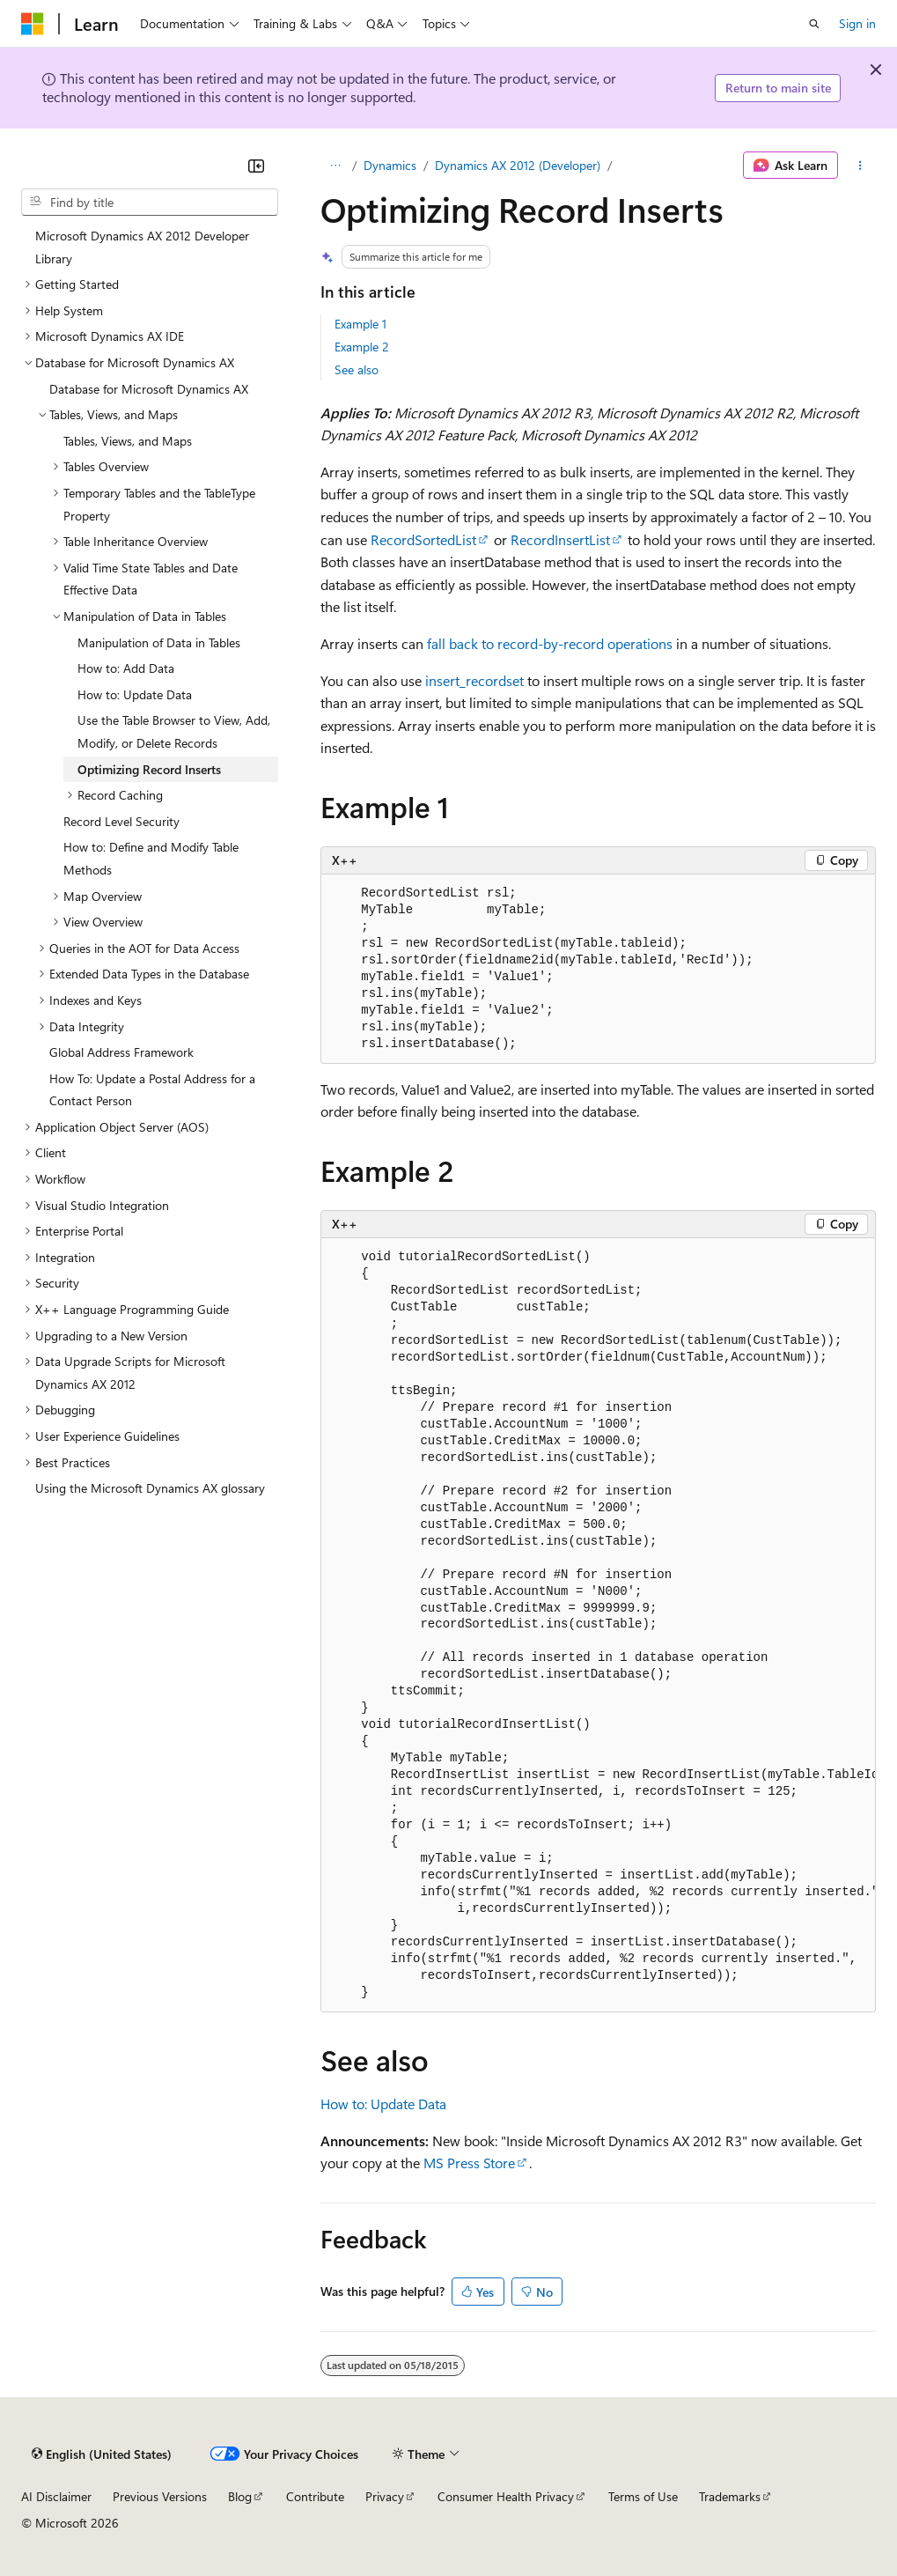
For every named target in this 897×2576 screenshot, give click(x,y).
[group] (598, 1625)
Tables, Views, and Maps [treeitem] (127, 440)
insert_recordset (474, 680)
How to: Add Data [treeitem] (125, 668)
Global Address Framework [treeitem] (121, 1052)
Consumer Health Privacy (505, 2496)
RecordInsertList (560, 539)
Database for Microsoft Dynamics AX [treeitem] (148, 388)
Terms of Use (643, 2496)
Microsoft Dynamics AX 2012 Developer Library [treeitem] (142, 247)
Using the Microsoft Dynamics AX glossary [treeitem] (150, 1488)
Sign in (857, 23)
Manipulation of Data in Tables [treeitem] (158, 642)
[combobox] (149, 202)
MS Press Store (469, 2162)
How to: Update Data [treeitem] (134, 694)
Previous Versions (160, 2496)
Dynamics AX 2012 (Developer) (517, 165)
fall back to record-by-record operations (550, 643)
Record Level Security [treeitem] (121, 821)
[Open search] (814, 24)
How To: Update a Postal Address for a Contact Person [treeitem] (152, 1090)
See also (357, 369)
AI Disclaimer (56, 2496)
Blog (240, 2496)
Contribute (315, 2496)
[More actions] (860, 165)
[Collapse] (256, 165)
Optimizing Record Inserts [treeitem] (149, 769)
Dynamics (390, 165)
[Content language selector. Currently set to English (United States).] (101, 2454)
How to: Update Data (383, 2103)
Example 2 (362, 346)
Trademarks (730, 2496)
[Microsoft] (32, 23)
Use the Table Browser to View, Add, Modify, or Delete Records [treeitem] (173, 731)
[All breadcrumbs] (335, 165)
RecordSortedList (423, 539)
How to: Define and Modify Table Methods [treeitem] (151, 858)
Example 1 (360, 323)
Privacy (384, 2496)
